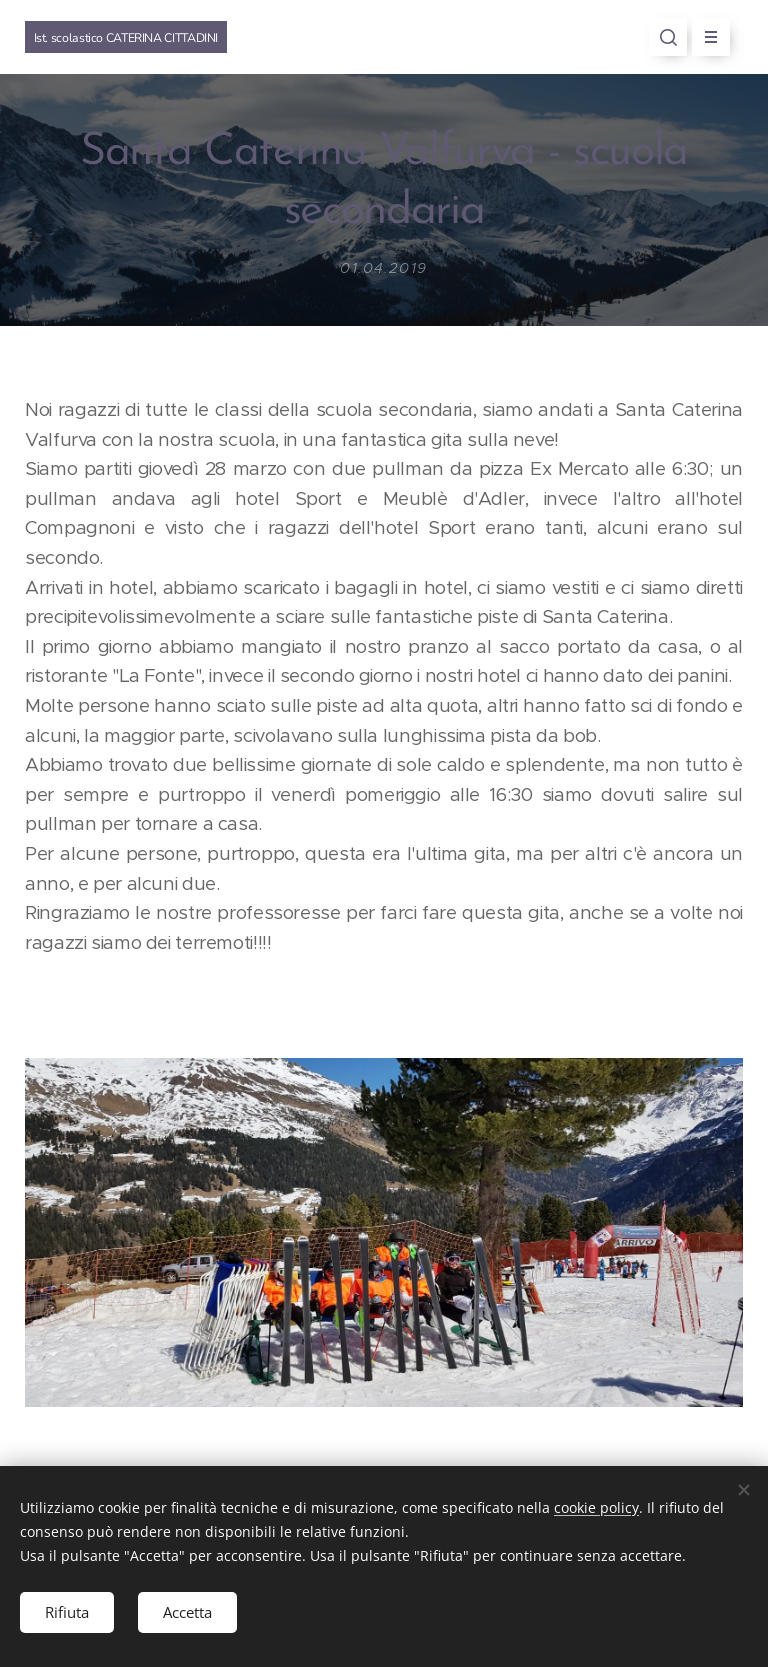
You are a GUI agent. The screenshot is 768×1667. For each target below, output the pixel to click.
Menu (704, 37)
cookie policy (596, 1507)
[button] (668, 37)
